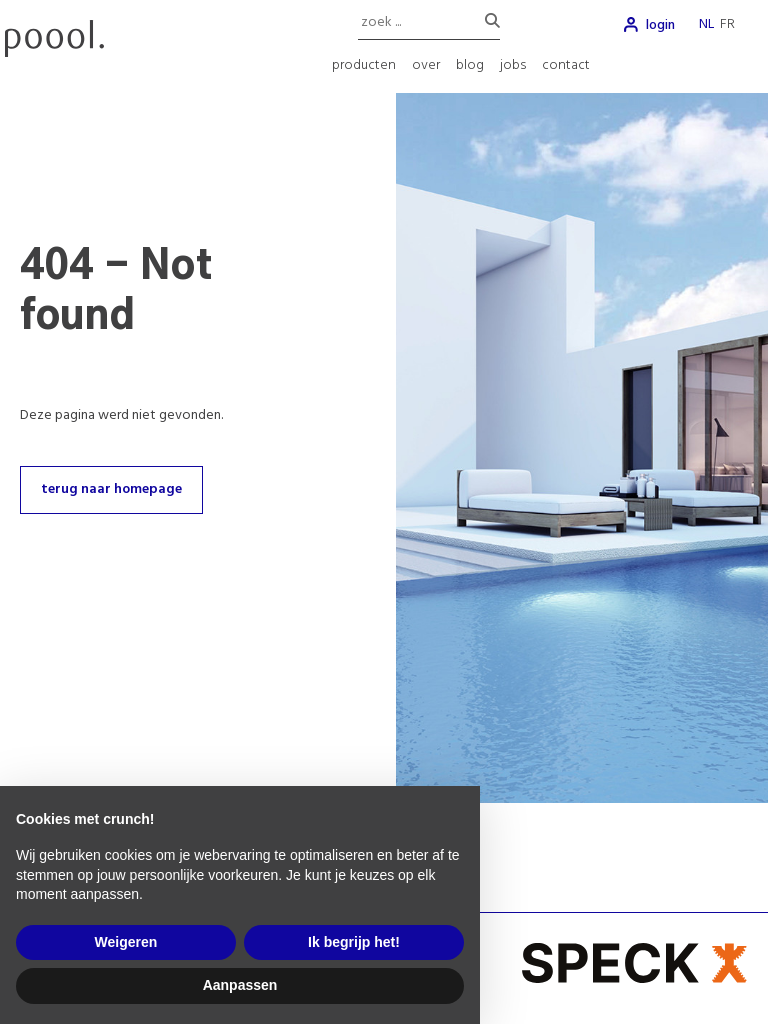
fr (727, 24)
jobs (513, 65)
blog (470, 65)
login (660, 25)
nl (706, 24)
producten (364, 65)
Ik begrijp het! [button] (354, 942)
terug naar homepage (111, 489)
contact (566, 65)
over (426, 65)
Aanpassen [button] (240, 985)
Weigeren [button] (126, 942)
